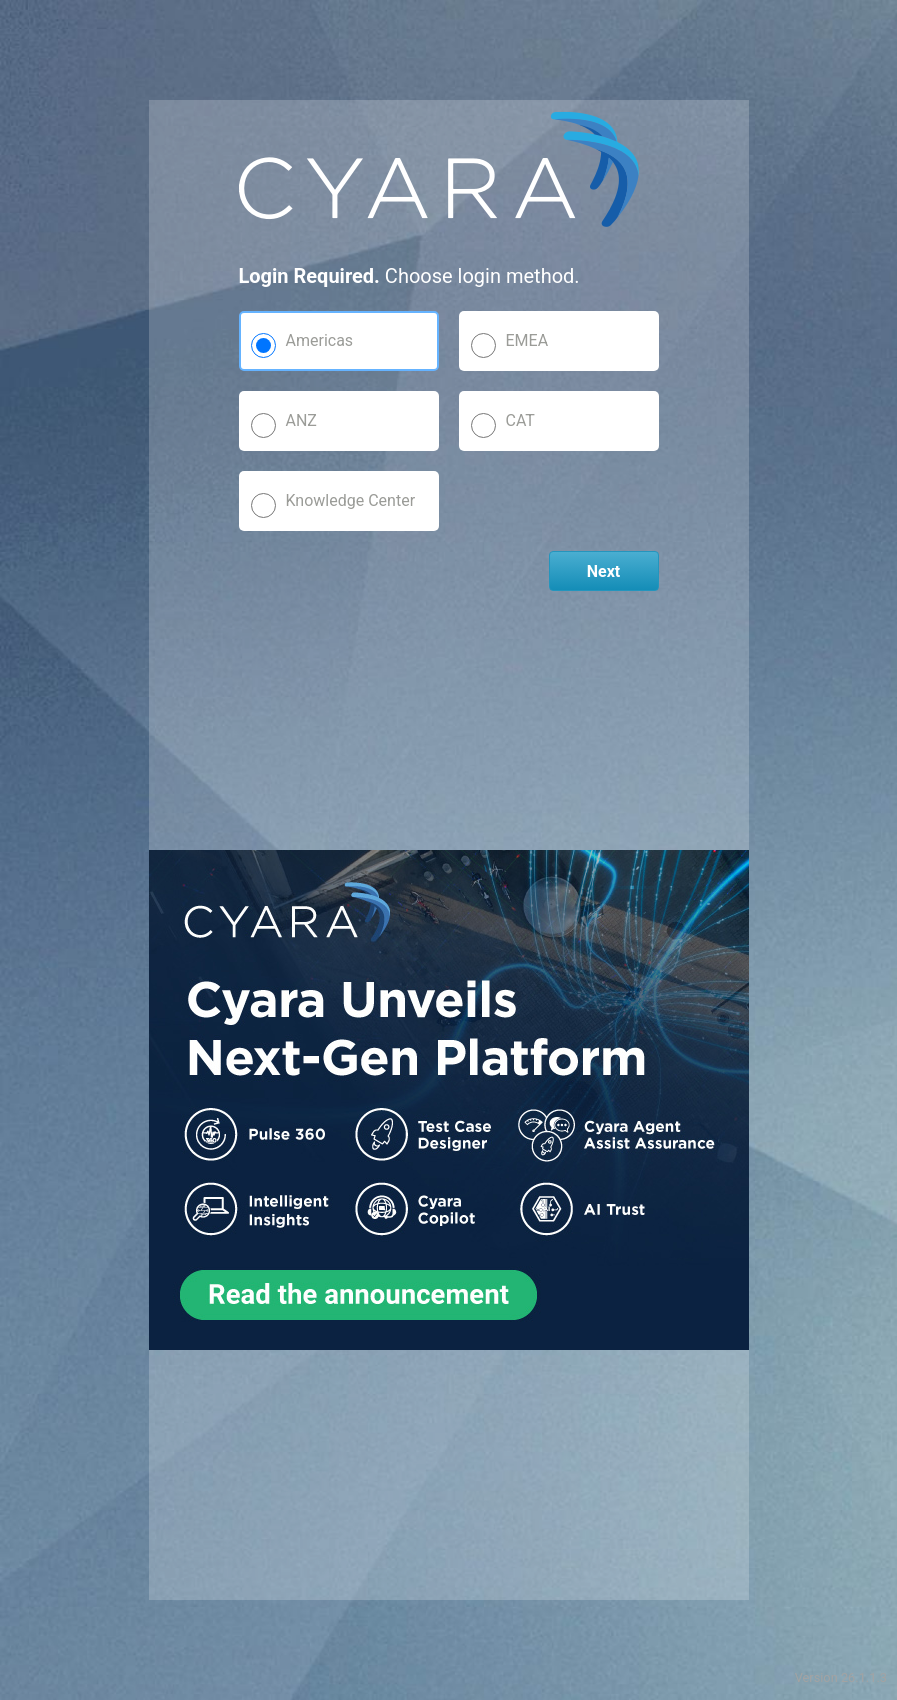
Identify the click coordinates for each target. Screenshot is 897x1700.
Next (603, 571)
